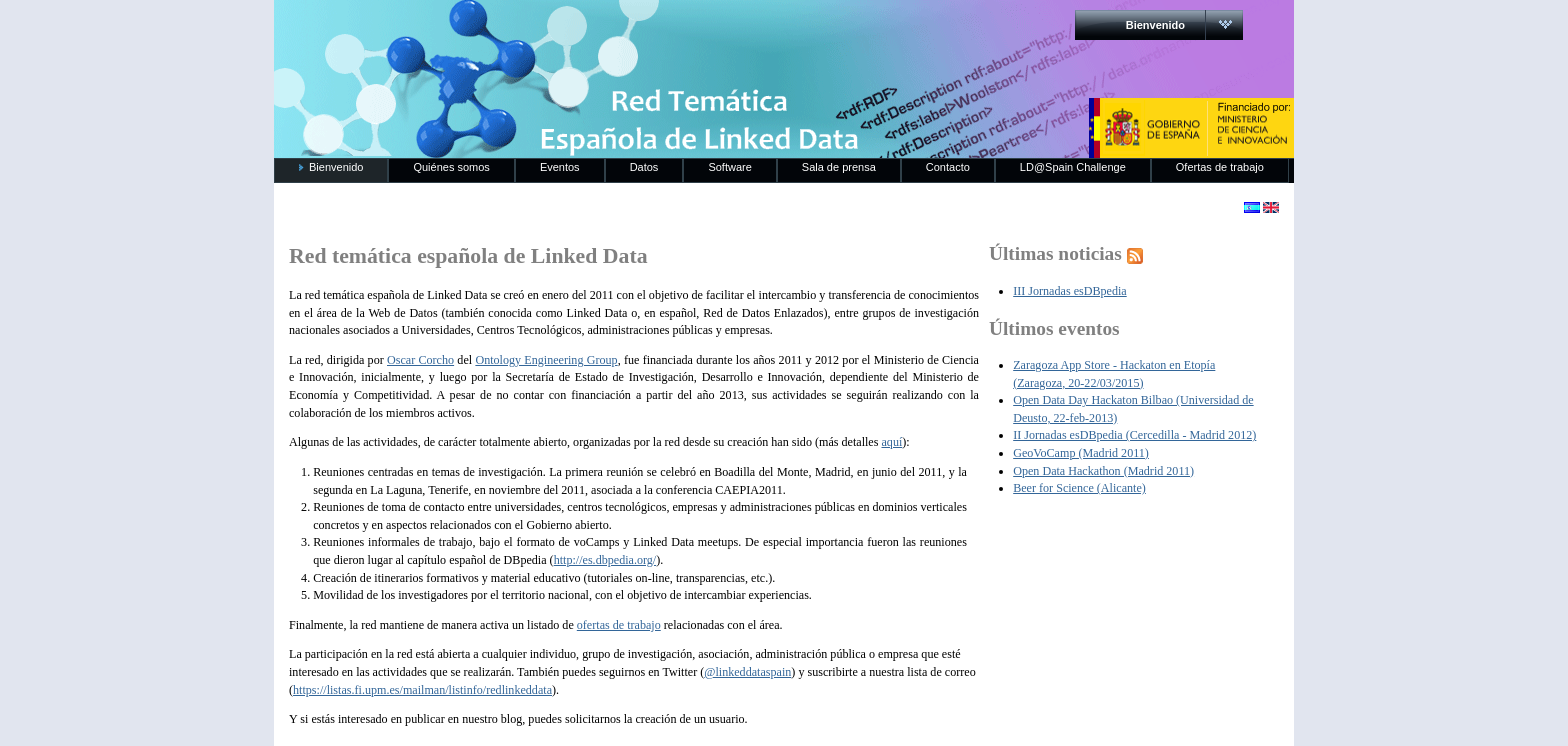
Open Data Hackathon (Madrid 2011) (1103, 471)
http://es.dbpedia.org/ (605, 560)
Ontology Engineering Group (546, 360)
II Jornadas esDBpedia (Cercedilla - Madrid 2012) (1134, 435)
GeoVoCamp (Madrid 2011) (1081, 453)
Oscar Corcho (420, 360)
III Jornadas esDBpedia (1070, 291)
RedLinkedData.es (483, 30)
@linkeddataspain (747, 672)
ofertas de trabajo (619, 625)
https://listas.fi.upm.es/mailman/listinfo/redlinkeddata (422, 690)
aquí (891, 442)
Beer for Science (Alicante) (1079, 488)
